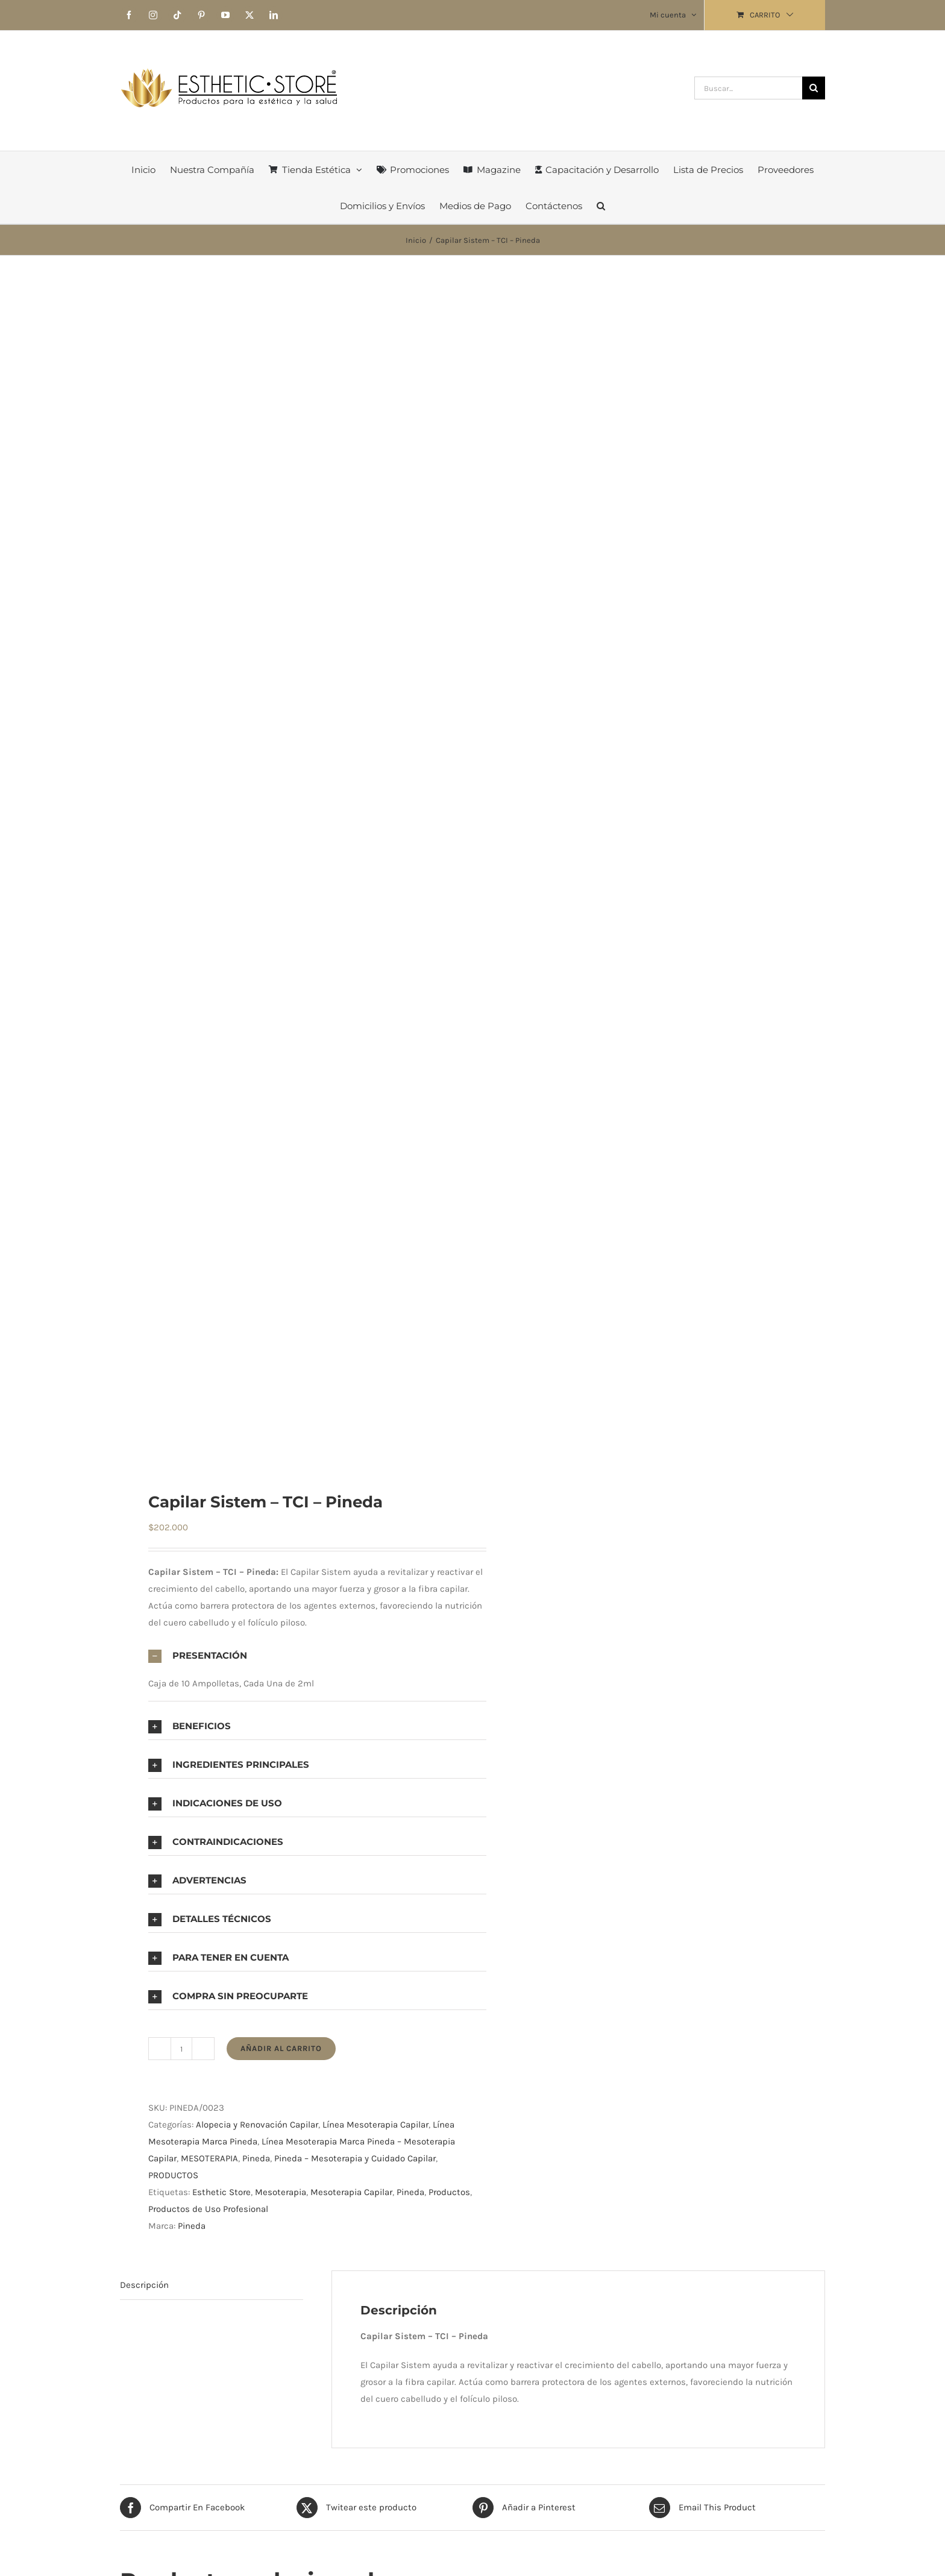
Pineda (256, 2158)
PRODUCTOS (173, 2175)
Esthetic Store (221, 2192)
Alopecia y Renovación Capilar (257, 2124)
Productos (449, 2192)
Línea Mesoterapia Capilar (375, 2124)
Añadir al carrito (281, 2048)
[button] (600, 205)
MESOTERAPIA (209, 2158)
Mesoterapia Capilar (351, 2192)
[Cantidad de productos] (181, 2048)
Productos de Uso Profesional (208, 2209)
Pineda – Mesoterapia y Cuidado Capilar (355, 2158)
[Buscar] (813, 88)
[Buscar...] (748, 88)
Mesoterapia (280, 2192)
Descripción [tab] (144, 2284)
